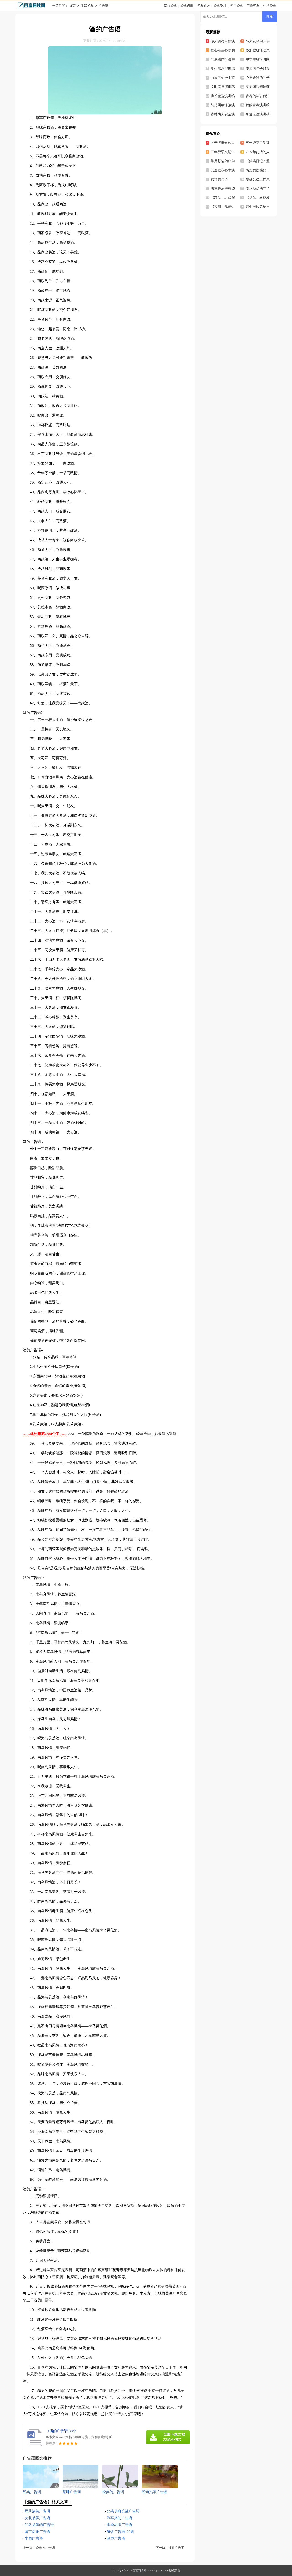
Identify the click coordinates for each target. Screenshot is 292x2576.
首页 (72, 6)
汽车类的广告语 (119, 2518)
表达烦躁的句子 (258, 188)
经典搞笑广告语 (37, 2511)
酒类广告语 (116, 2538)
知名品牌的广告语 (39, 2525)
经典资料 (220, 6)
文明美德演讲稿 (223, 87)
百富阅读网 (139, 2570)
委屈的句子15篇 (258, 68)
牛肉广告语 (34, 2538)
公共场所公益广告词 (123, 2511)
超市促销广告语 (37, 2532)
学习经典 (236, 6)
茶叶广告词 (176, 2547)
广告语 (103, 6)
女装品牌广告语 (37, 2518)
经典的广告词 (45, 2547)
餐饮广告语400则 (120, 2532)
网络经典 (170, 6)
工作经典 (253, 6)
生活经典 (87, 6)
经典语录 (186, 6)
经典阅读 (203, 6)
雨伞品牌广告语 (119, 2525)
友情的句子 (219, 179)
